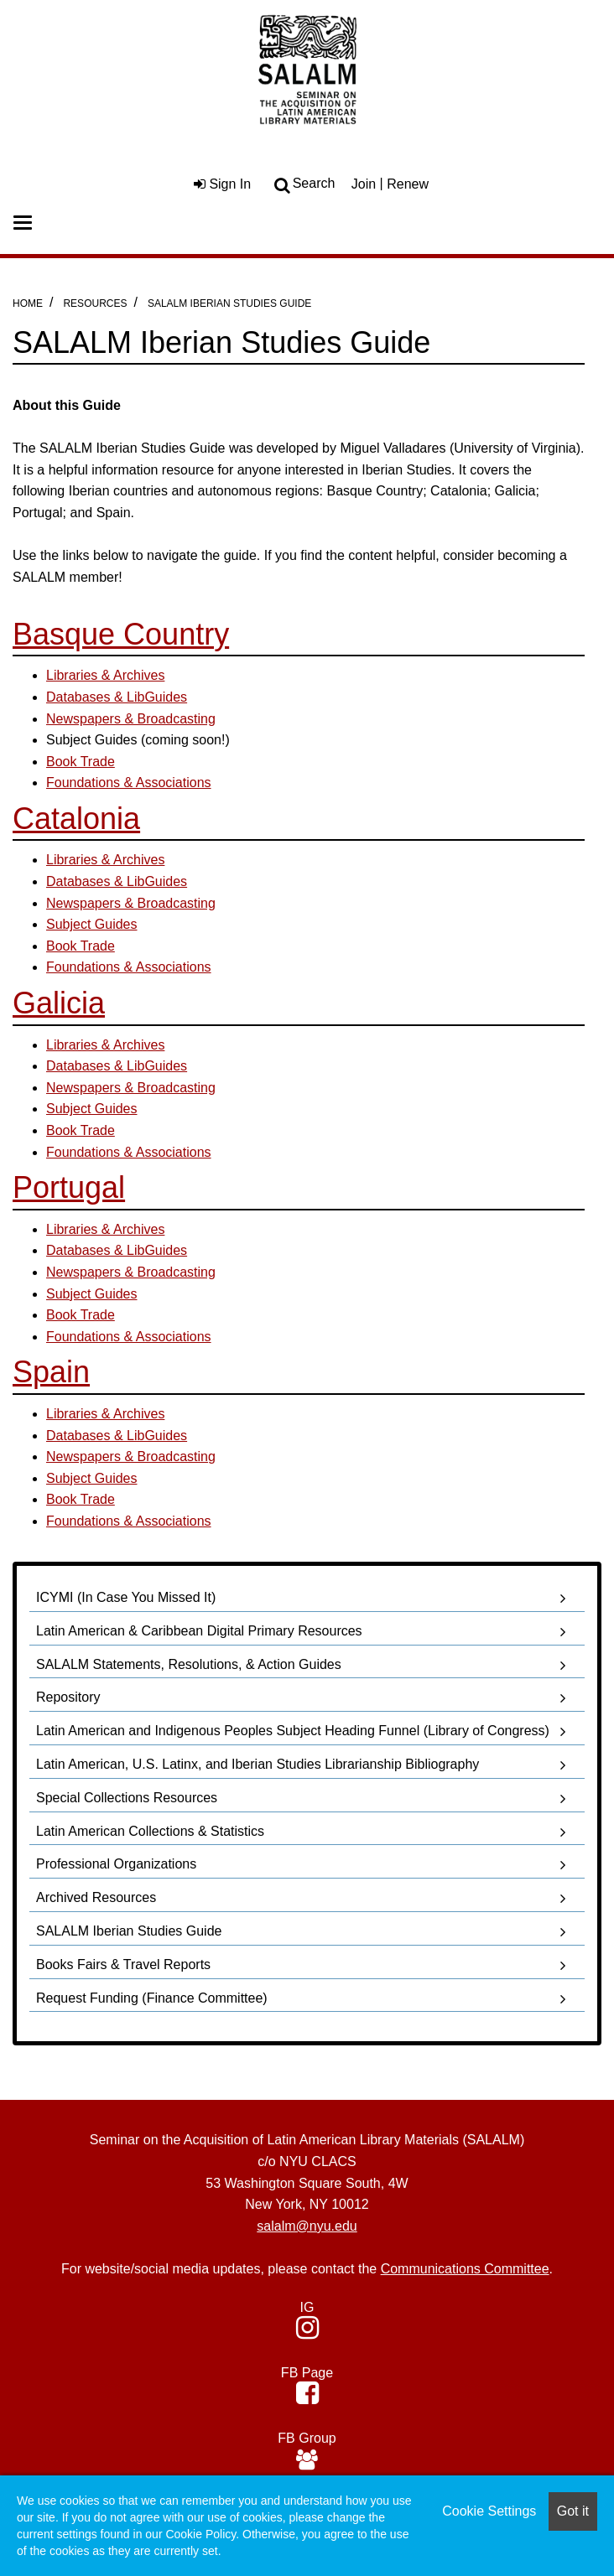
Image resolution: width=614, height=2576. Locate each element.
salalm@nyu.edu (306, 2226)
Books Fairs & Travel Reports (123, 1964)
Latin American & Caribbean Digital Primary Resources (199, 1631)
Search (314, 183)
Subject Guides (92, 924)
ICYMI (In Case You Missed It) (126, 1597)
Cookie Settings (489, 2511)
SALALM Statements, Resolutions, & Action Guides (188, 1664)
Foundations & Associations (128, 967)
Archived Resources (96, 1897)
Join (363, 184)
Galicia (59, 1003)
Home (28, 303)
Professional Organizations (116, 1864)
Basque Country (121, 634)
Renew (408, 184)
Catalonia (76, 818)
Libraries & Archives (105, 675)
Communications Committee (465, 2269)
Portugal (69, 1187)
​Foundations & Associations (128, 782)
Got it (573, 2511)
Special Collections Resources (126, 1798)
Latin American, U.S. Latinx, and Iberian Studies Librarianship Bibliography (257, 1764)
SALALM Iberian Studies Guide (229, 303)
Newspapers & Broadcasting (131, 719)
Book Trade (80, 761)
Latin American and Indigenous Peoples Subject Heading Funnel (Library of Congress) (292, 1730)
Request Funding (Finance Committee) (152, 1998)
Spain (51, 1372)
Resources (95, 303)
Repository (68, 1697)
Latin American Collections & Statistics (150, 1831)
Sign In (222, 184)
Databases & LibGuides (116, 697)
